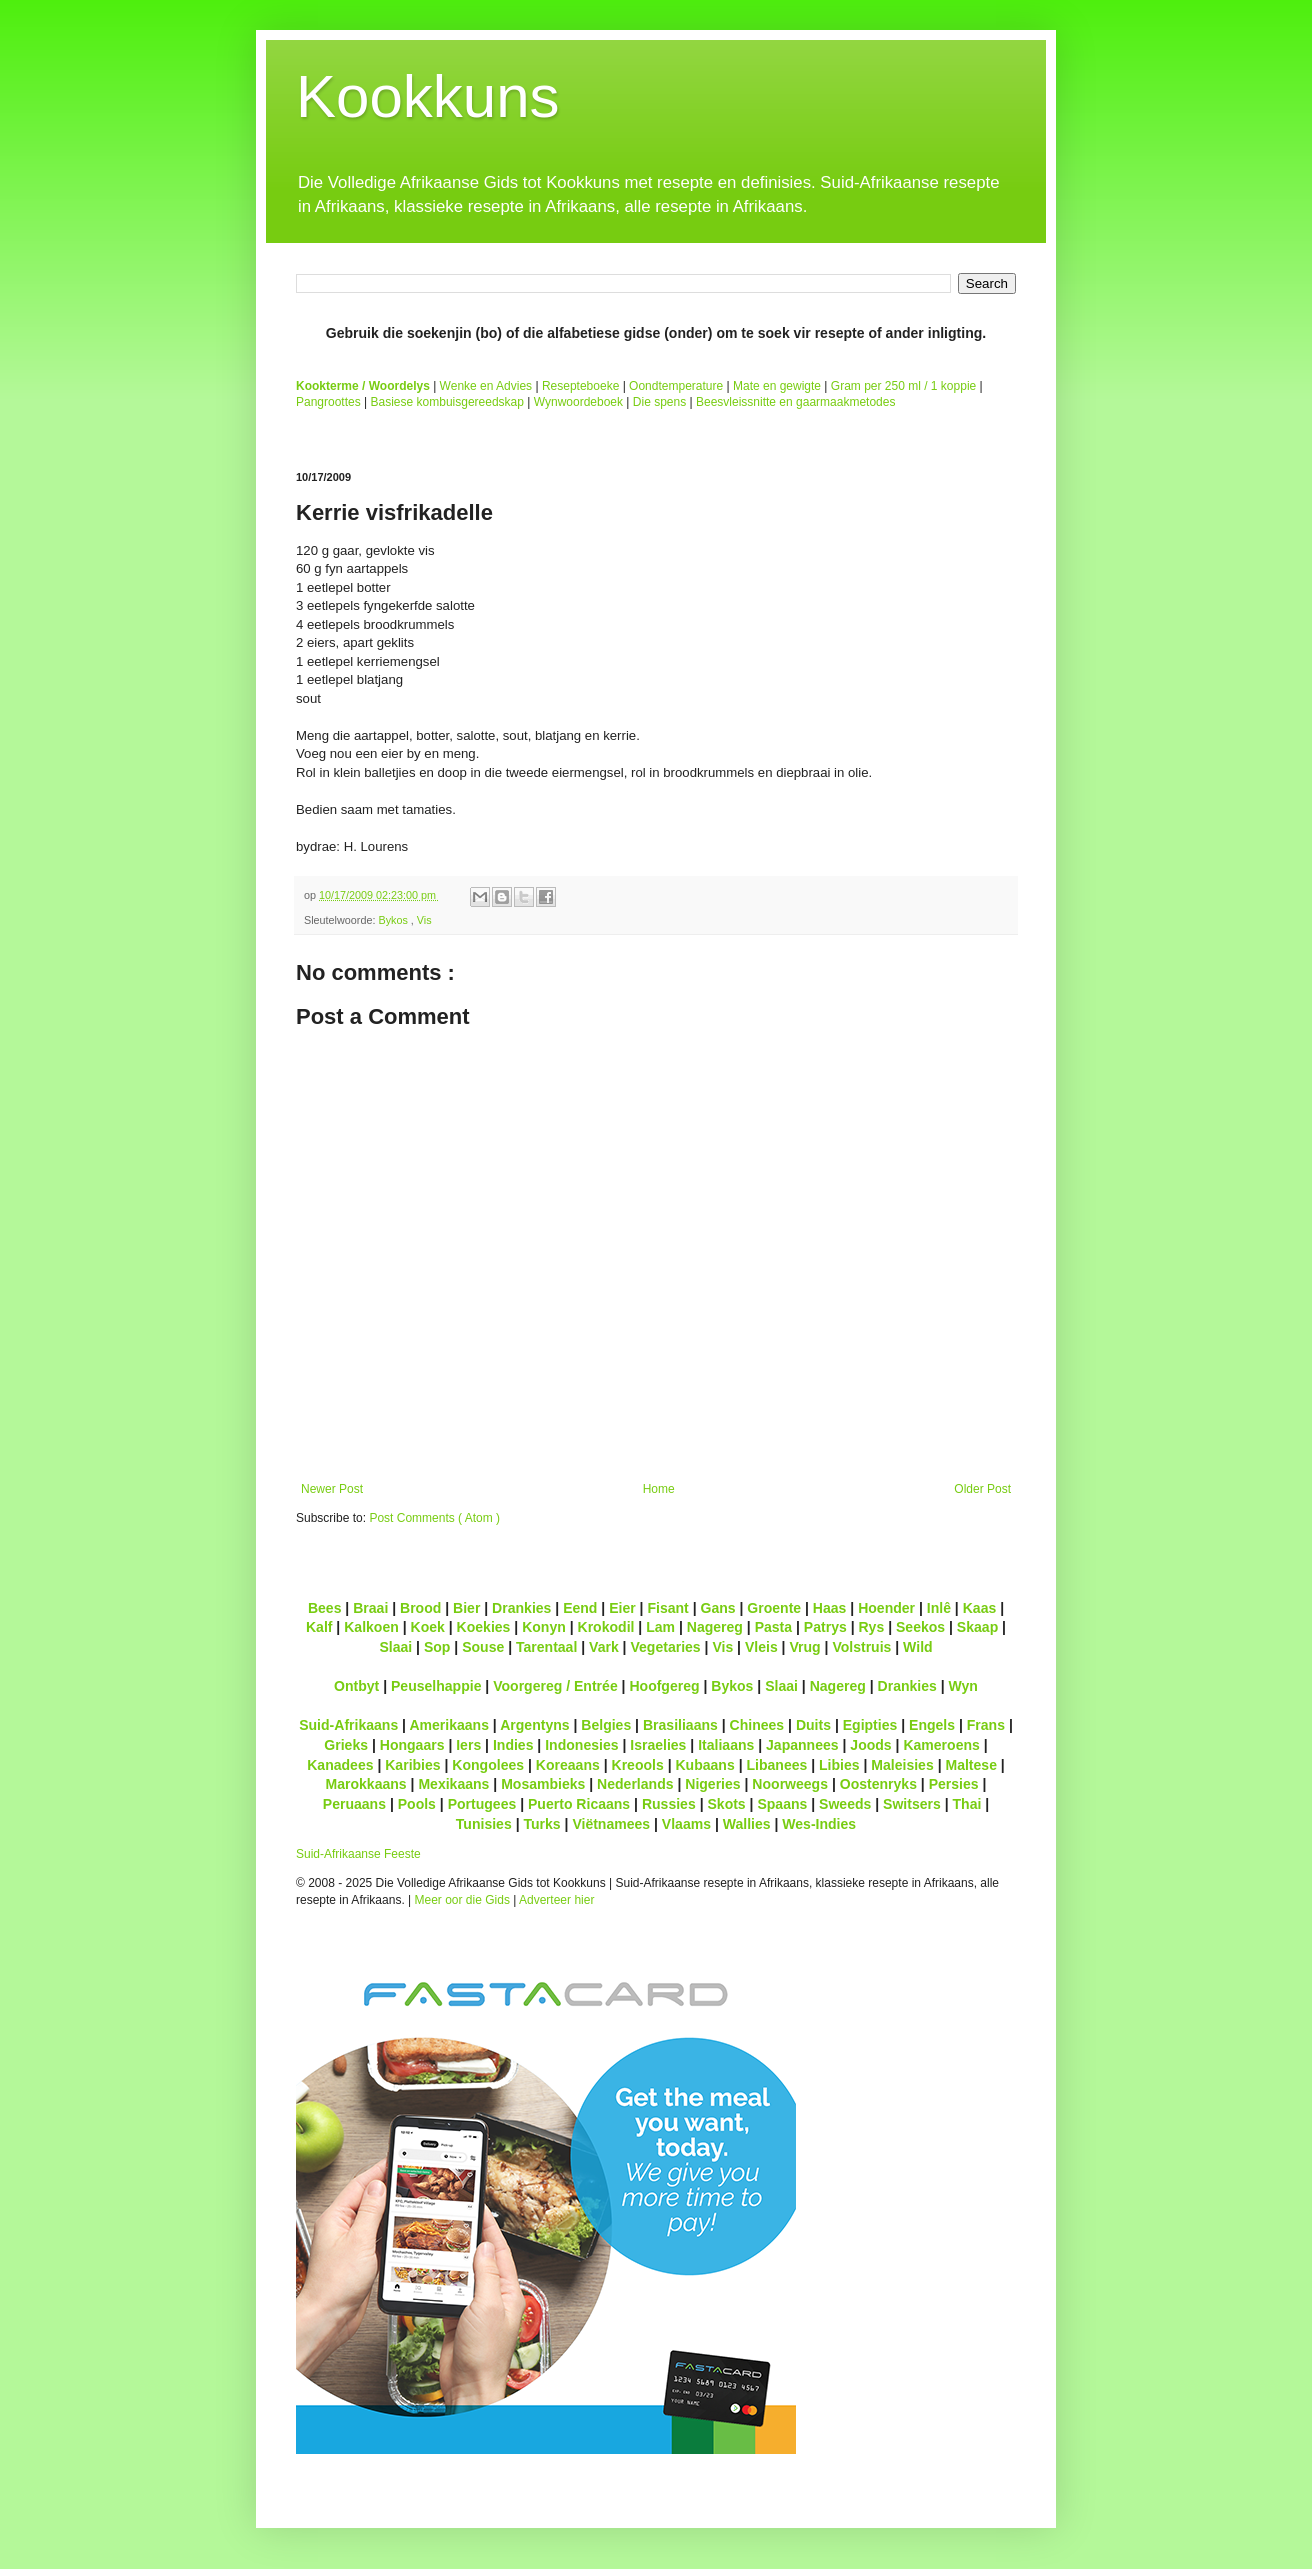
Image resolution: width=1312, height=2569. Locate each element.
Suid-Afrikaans (348, 1725)
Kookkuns (428, 96)
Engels (932, 1725)
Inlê (939, 1608)
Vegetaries (665, 1647)
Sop (437, 1647)
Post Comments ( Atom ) (434, 1518)
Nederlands (635, 1784)
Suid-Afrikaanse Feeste (358, 1854)
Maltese (970, 1765)
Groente (774, 1608)
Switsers (912, 1804)
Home (659, 1489)
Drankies (521, 1608)
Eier (622, 1608)
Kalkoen (371, 1627)
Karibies (412, 1765)
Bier (466, 1608)
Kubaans (704, 1765)
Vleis (761, 1647)
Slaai (395, 1647)
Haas (830, 1608)
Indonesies (581, 1745)
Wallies (747, 1824)
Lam (660, 1627)
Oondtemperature (676, 386)
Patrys (825, 1627)
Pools (417, 1804)
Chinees (757, 1725)
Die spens (659, 402)
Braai (370, 1608)
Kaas (980, 1608)
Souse (483, 1647)
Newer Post (332, 1489)
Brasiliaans (680, 1725)
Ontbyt (356, 1686)
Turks (541, 1824)
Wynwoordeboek (578, 402)
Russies (669, 1804)
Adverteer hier (556, 1900)
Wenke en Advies (486, 386)
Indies (513, 1745)
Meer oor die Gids (462, 1900)
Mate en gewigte (777, 386)
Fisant (667, 1608)
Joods (870, 1745)
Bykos (394, 920)
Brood (420, 1608)
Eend (580, 1608)
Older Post (982, 1489)
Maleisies (902, 1765)
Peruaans (354, 1804)
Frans (986, 1725)
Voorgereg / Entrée (555, 1686)
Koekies (484, 1627)
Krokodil (606, 1627)
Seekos (920, 1627)
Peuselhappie (436, 1686)
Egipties (870, 1725)
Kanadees (340, 1765)
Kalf (319, 1627)
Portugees (482, 1804)
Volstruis (861, 1647)
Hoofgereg (664, 1686)
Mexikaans (453, 1784)
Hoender (886, 1608)
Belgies (606, 1725)
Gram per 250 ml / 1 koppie (903, 386)
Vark (604, 1647)
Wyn (963, 1686)
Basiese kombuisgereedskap (447, 402)
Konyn (544, 1627)
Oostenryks (878, 1784)
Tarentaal (546, 1647)
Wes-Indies (819, 1824)
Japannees (802, 1745)
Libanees (776, 1765)
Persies (954, 1784)
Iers (468, 1745)
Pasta (773, 1627)
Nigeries (712, 1784)
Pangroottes (328, 402)
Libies (839, 1765)
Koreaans (568, 1765)
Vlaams (686, 1824)
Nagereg (715, 1627)
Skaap (977, 1627)
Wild (918, 1647)
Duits (813, 1725)
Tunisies (484, 1824)
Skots (726, 1804)
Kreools (638, 1765)
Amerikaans (449, 1725)
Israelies (658, 1745)
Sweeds (845, 1804)
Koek (428, 1627)
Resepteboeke (580, 386)
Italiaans (726, 1745)
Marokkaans (366, 1784)
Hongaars (412, 1745)
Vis (424, 920)
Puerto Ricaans (579, 1804)
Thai (967, 1804)
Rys (871, 1627)
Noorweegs (790, 1784)
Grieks (346, 1745)
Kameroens (941, 1745)
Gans (718, 1608)
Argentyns (534, 1725)
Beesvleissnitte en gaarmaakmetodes (795, 402)
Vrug (804, 1647)
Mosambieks (543, 1784)
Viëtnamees (611, 1824)
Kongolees (488, 1765)
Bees (325, 1608)
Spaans (782, 1804)
